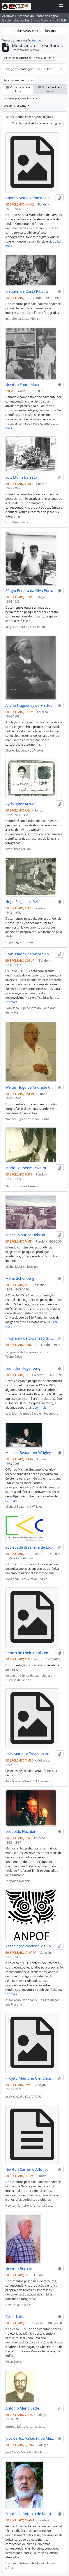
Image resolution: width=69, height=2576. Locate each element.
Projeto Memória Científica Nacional (29, 2078)
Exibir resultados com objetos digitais (37, 123)
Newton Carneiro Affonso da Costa (29, 2169)
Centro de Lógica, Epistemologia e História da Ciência (29, 1653)
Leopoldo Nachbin (20, 1831)
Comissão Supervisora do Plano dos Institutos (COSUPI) (29, 954)
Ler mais (11, 1002)
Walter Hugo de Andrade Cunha (29, 1087)
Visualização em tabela (50, 89)
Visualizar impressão (18, 80)
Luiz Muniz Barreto (21, 477)
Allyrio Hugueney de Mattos (28, 705)
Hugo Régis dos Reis (22, 901)
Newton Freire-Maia (22, 384)
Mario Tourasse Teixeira (25, 1168)
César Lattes (15, 2316)
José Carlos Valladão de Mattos (29, 2438)
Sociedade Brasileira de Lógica (29, 1547)
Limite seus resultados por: (35, 30)
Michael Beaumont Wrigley (28, 1452)
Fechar (36, 40)
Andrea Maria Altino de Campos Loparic (29, 198)
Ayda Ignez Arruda (20, 804)
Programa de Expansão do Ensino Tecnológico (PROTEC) (29, 1338)
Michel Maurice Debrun (25, 1235)
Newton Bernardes (21, 2268)
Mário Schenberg (19, 1278)
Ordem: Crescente (15, 105)
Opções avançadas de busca (29, 68)
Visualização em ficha (18, 89)
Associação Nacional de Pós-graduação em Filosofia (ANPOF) (29, 1946)
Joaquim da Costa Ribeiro (26, 291)
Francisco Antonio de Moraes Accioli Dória (29, 2514)
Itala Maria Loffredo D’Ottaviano (29, 1754)
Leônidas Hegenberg (22, 1368)
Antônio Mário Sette (22, 2408)
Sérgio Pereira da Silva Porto (29, 590)
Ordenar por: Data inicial (19, 98)
